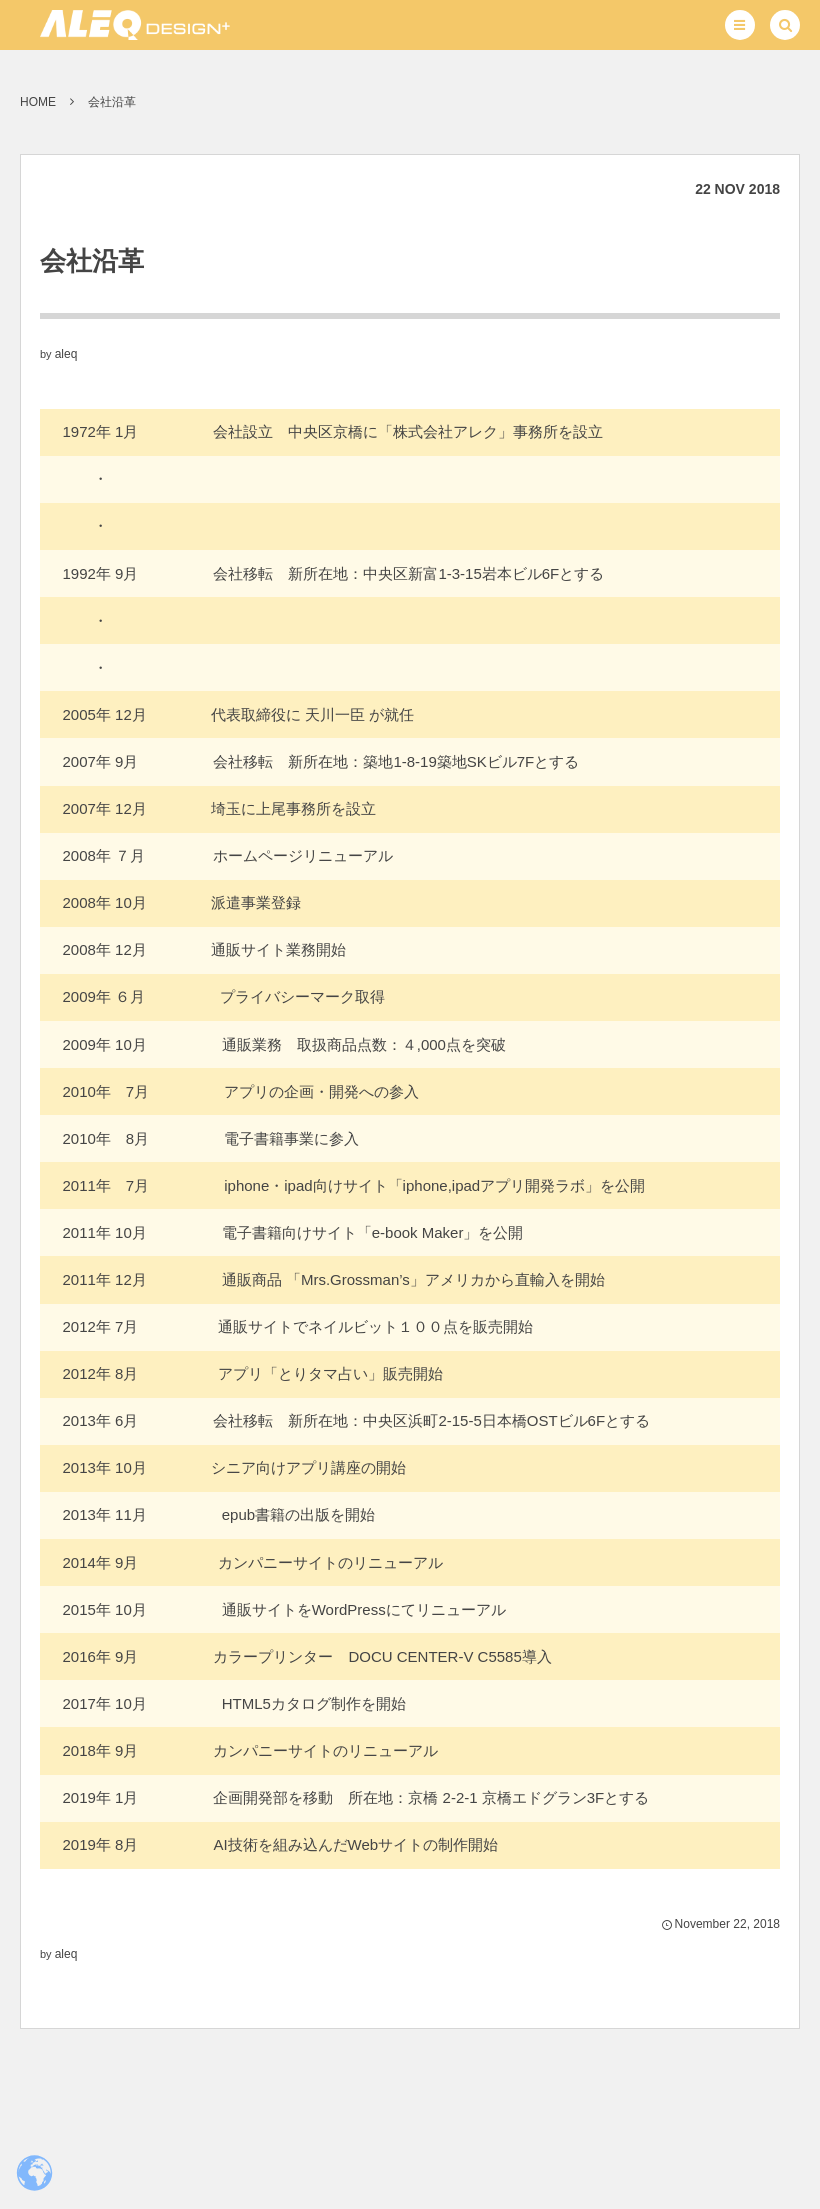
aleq (66, 354)
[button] (740, 25)
